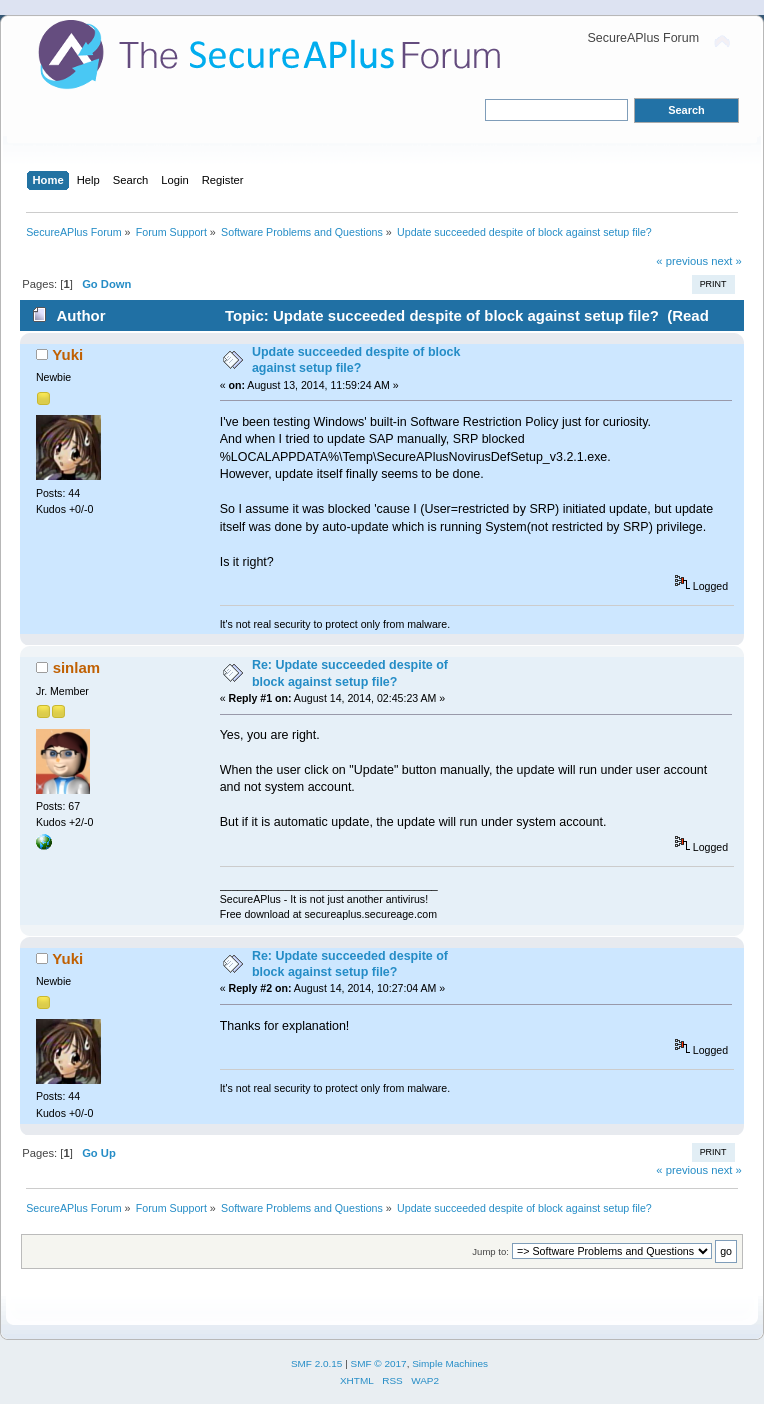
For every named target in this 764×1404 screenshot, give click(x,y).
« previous (682, 261)
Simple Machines (450, 1363)
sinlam (76, 667)
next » (726, 261)
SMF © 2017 (379, 1363)
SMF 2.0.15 (317, 1363)
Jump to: (490, 1251)
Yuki (67, 354)
